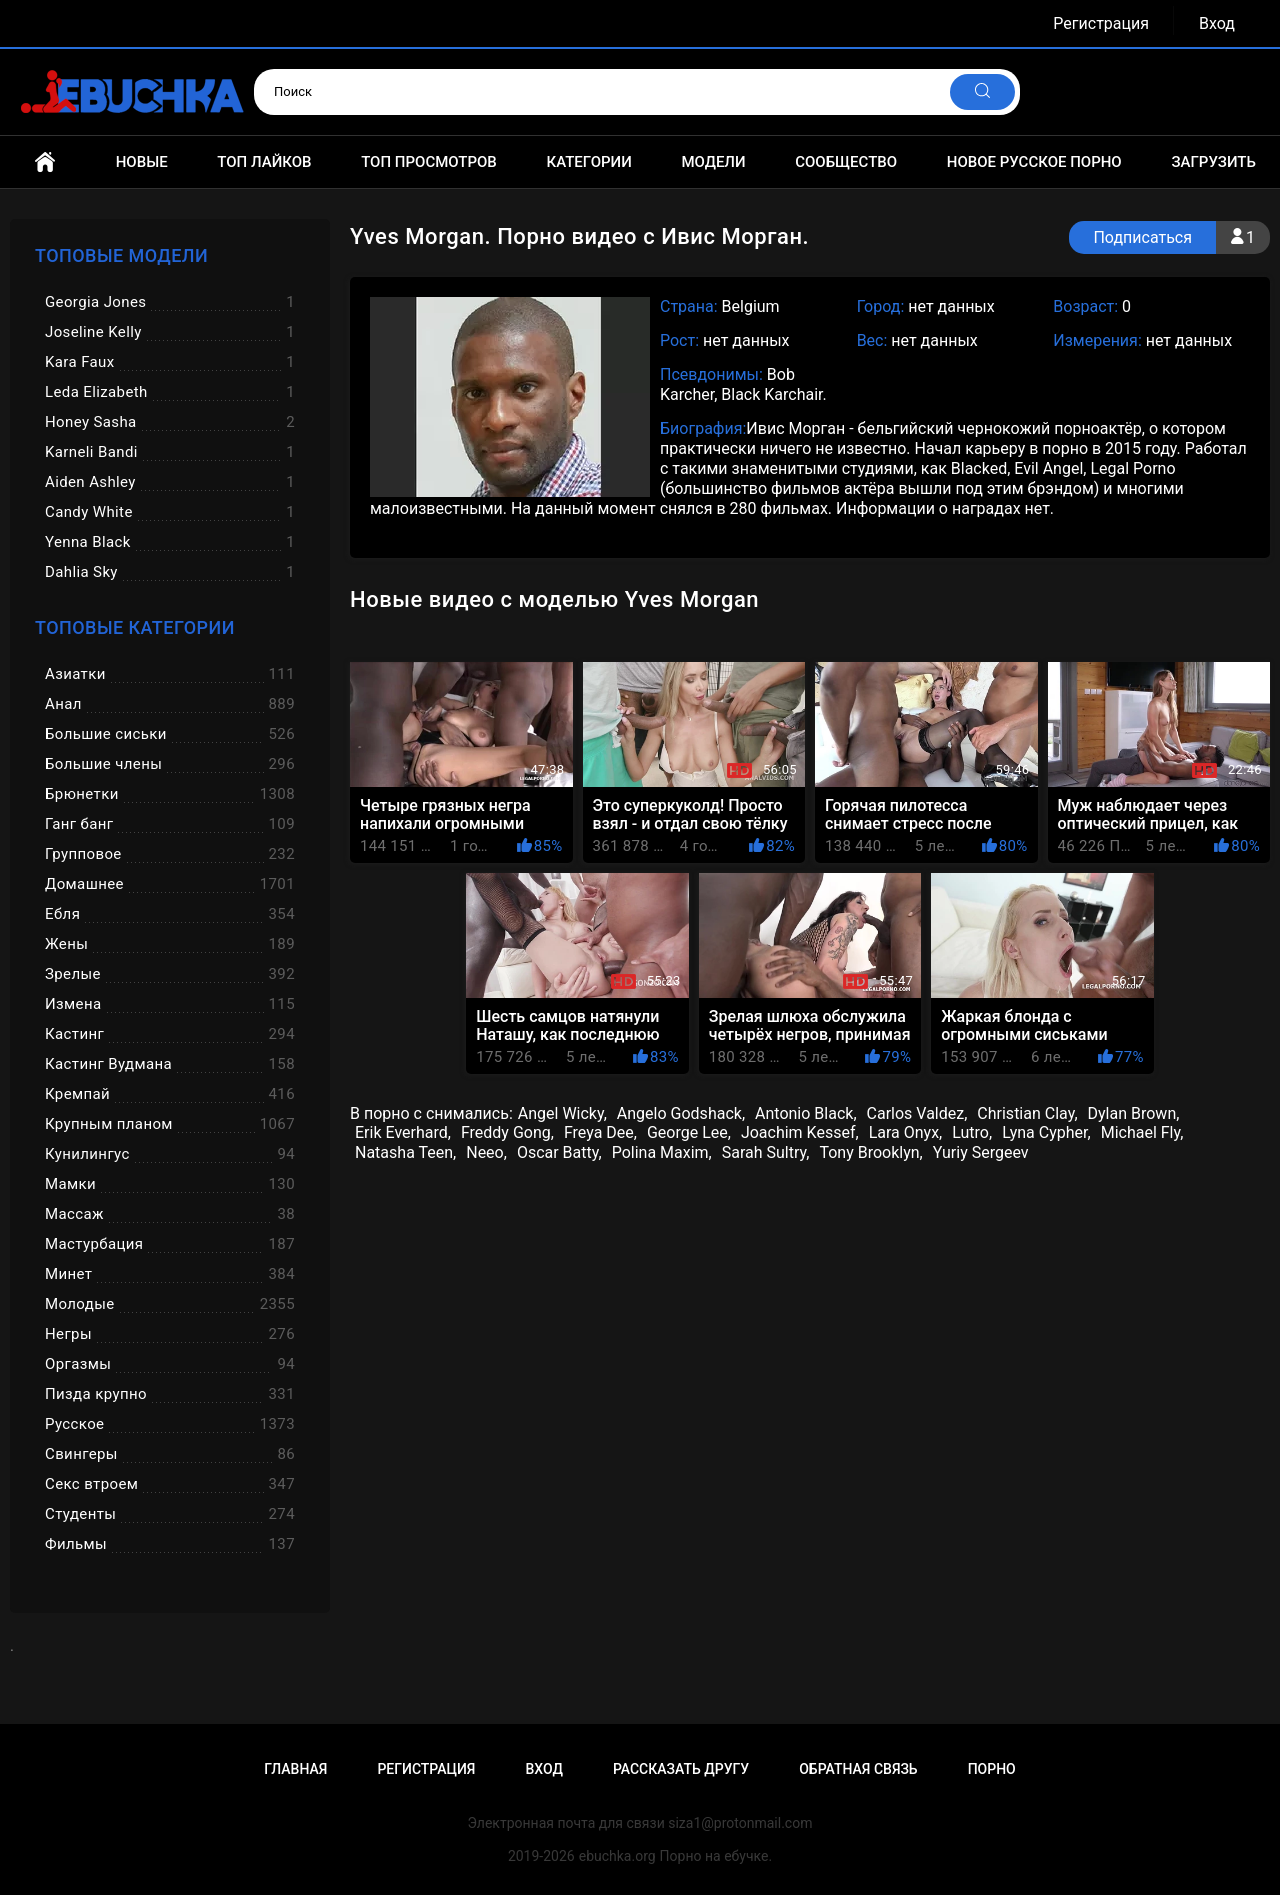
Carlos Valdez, (917, 1113)
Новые (142, 162)
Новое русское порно (1034, 162)
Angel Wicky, (562, 1113)
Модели (713, 162)
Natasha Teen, (405, 1152)
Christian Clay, (1027, 1113)
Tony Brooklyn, (870, 1152)
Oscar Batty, (559, 1152)
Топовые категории (135, 627)
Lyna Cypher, (1046, 1132)
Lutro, (972, 1132)
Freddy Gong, (507, 1132)
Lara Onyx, (906, 1132)
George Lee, (689, 1132)
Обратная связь (858, 1769)
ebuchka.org (617, 1856)
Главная (45, 162)
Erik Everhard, (403, 1132)
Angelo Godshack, (681, 1113)
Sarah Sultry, (766, 1152)
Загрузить (1213, 162)
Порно (992, 1769)
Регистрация (1101, 23)
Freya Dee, (600, 1132)
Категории (588, 162)
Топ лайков (264, 162)
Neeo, (486, 1152)
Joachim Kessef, (800, 1132)
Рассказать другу (681, 1769)
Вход (1217, 23)
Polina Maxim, (662, 1152)
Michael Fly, (1142, 1132)
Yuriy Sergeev (981, 1152)
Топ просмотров (429, 162)
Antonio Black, (806, 1113)
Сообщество (846, 162)
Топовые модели (121, 255)
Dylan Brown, (1134, 1113)
